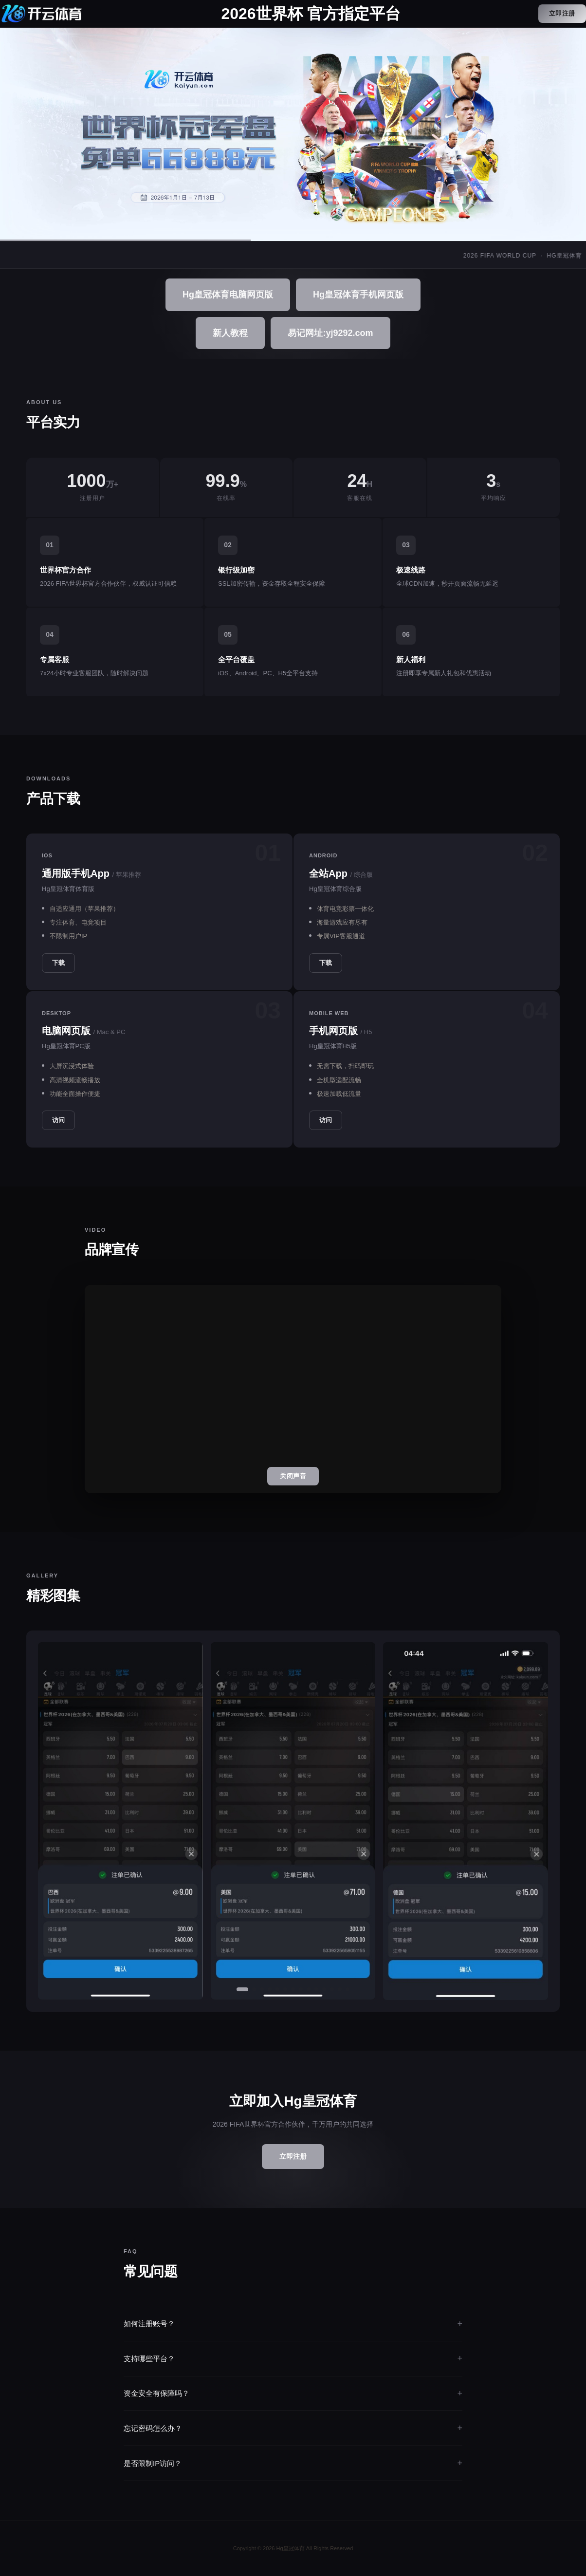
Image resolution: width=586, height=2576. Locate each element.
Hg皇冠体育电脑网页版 (228, 294)
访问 (58, 1120)
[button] (242, 1989)
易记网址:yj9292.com (330, 333)
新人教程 (230, 333)
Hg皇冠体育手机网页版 (358, 294)
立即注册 (562, 13)
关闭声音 (293, 1476)
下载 (58, 962)
